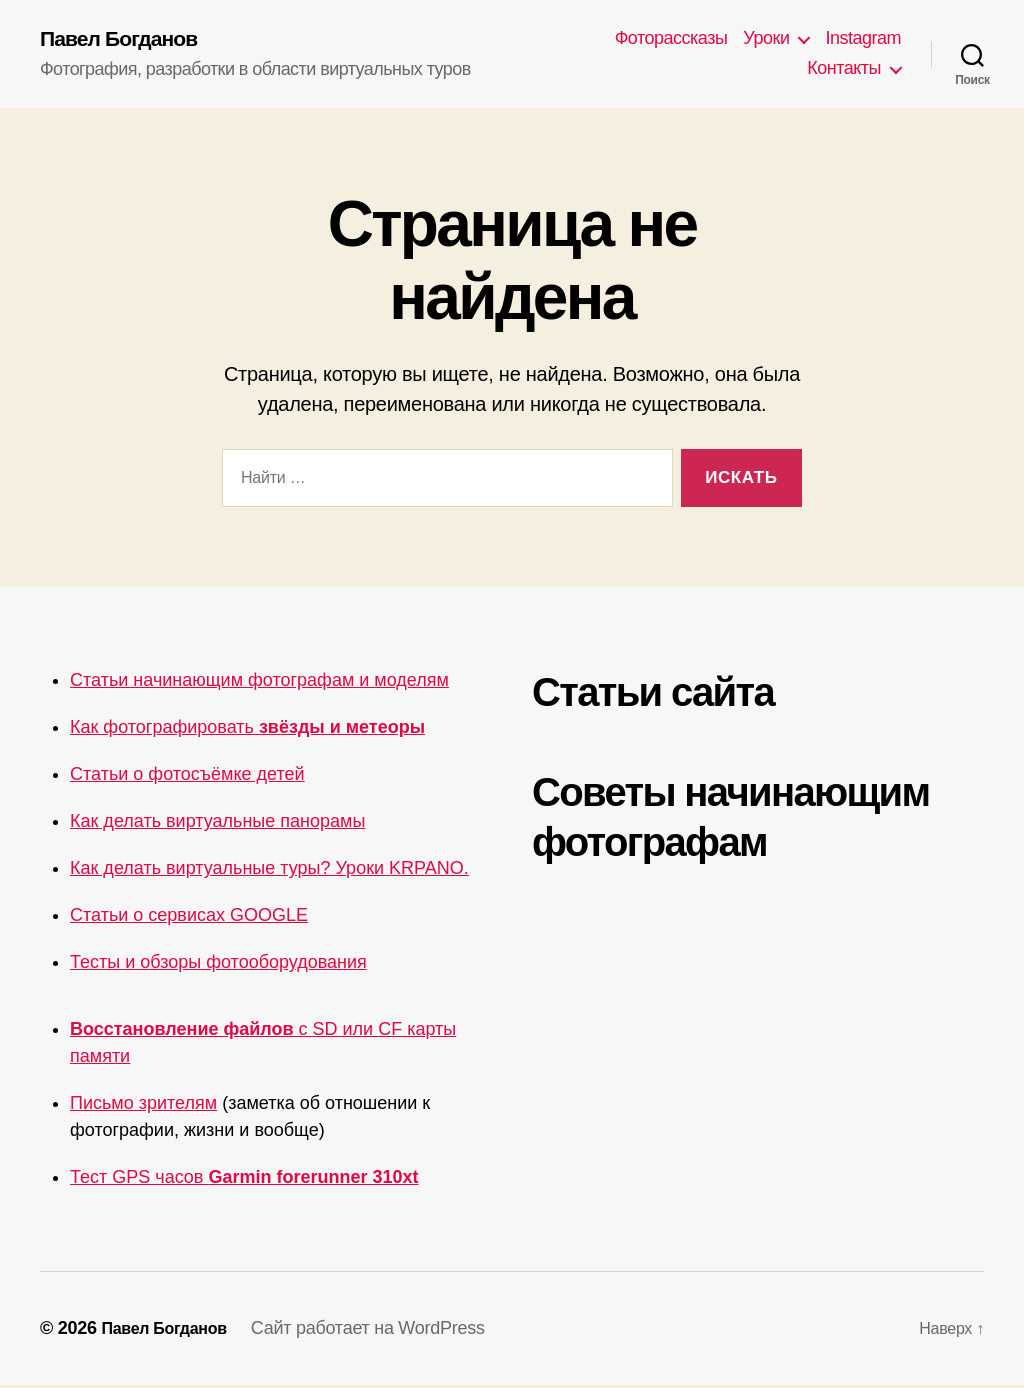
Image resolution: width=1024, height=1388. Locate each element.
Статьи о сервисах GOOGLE (189, 918)
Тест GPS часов (244, 1180)
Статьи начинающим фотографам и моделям (259, 683)
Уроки (766, 40)
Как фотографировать (247, 730)
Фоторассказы (671, 40)
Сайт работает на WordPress (384, 1331)
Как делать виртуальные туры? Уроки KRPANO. (269, 871)
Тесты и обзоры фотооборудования (218, 965)
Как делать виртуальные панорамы (217, 824)
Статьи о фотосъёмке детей (187, 777)
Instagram (863, 40)
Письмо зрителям (143, 1106)
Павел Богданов (130, 40)
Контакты (844, 70)
